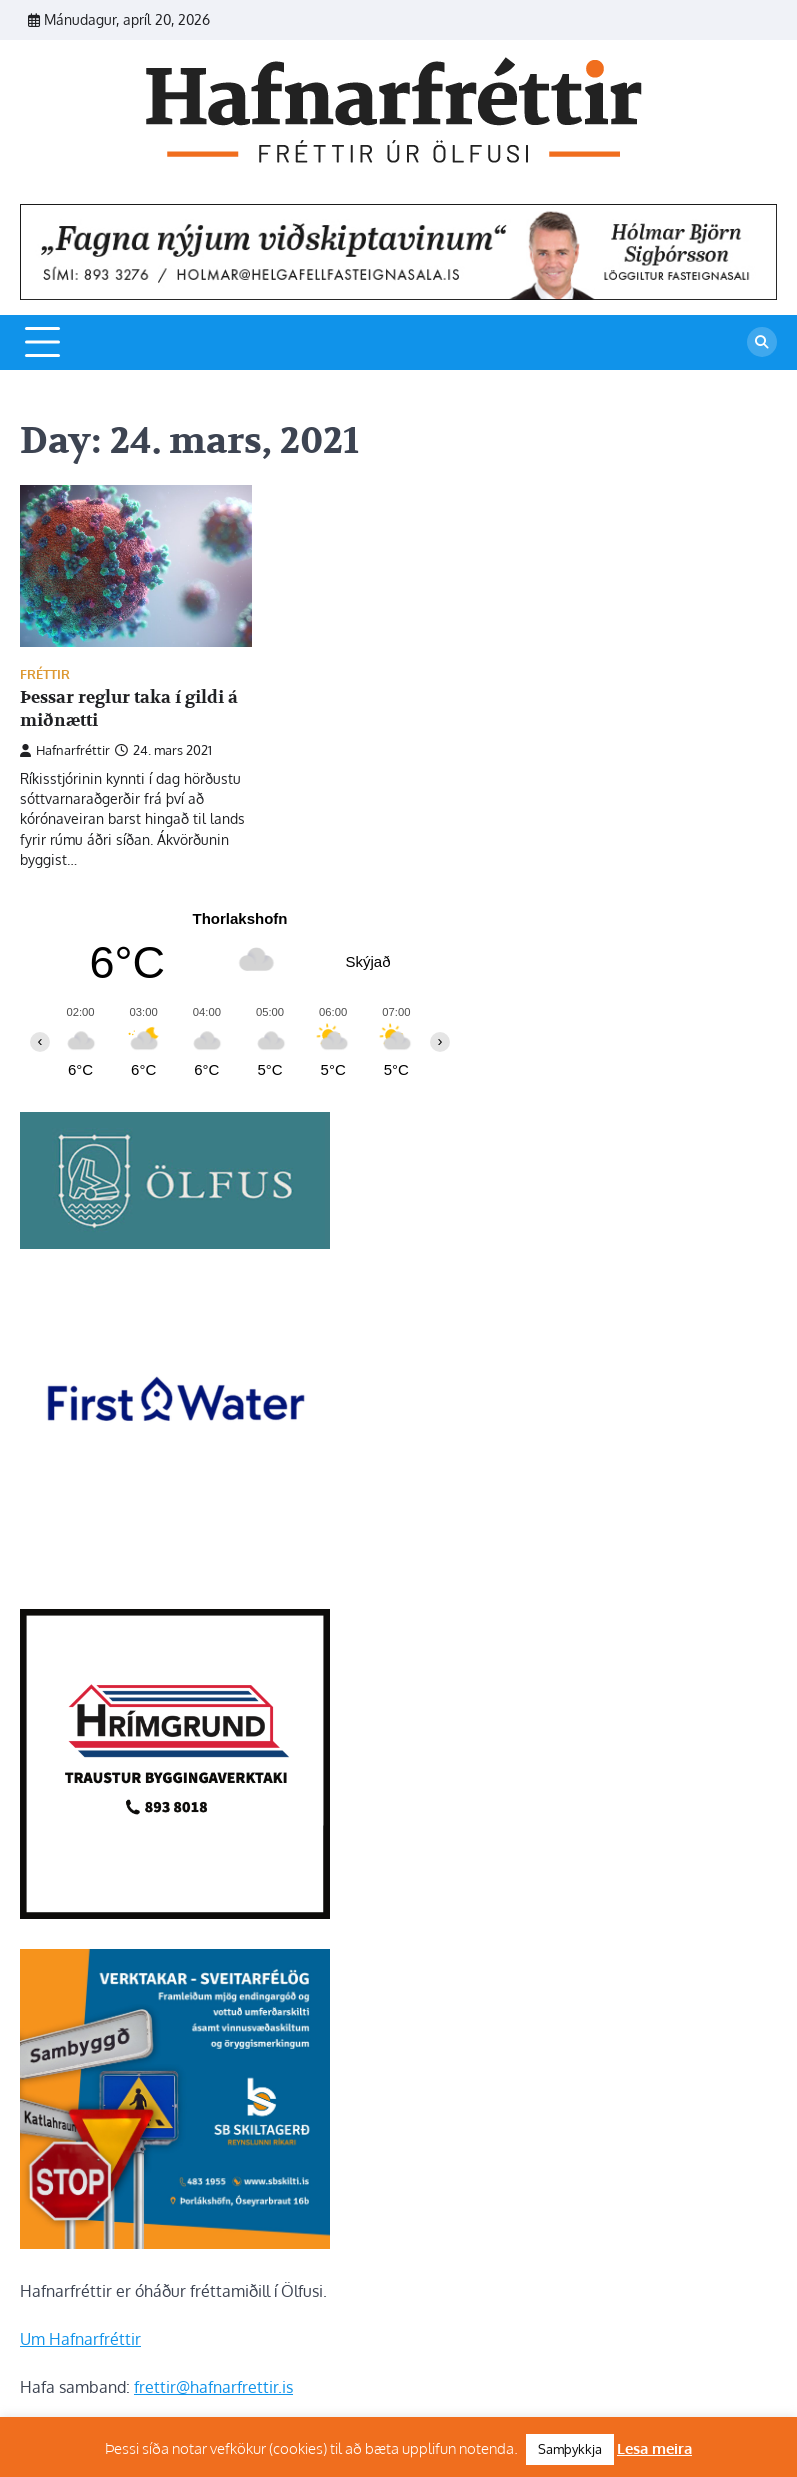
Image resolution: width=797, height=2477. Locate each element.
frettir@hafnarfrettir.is (213, 2387)
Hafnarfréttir (65, 750)
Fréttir (45, 674)
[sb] (175, 2243)
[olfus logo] (175, 1243)
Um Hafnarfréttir (80, 2339)
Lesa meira (654, 2448)
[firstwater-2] (175, 1573)
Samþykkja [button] (570, 2449)
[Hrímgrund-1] (175, 1913)
